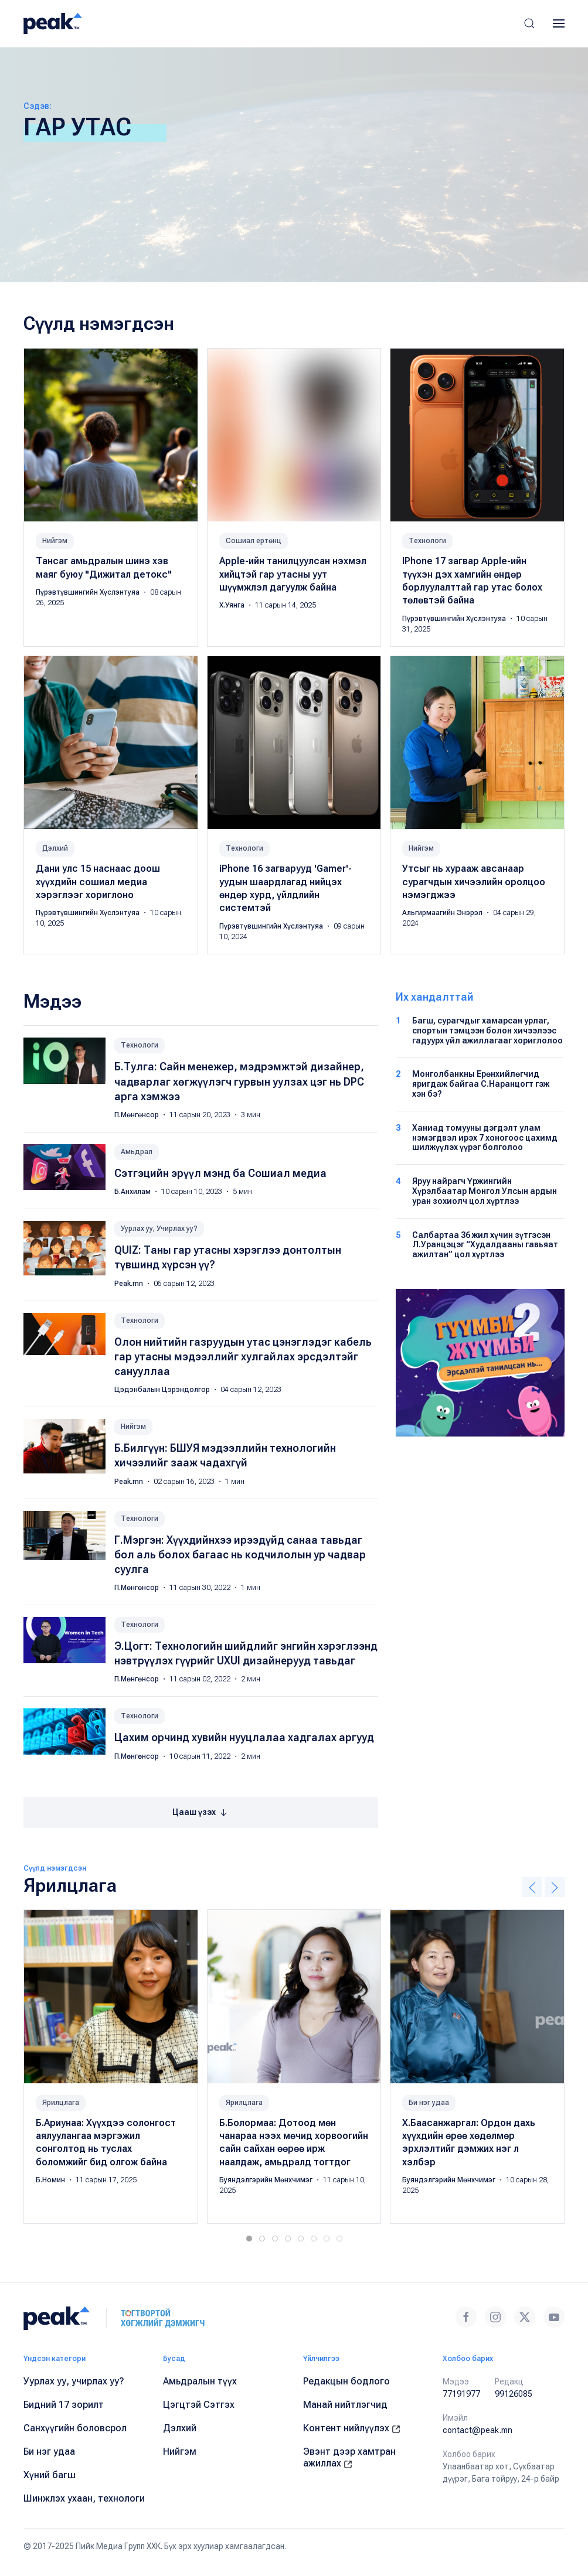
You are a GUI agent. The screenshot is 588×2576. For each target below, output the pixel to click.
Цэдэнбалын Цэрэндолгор (163, 1390)
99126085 (513, 2393)
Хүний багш (49, 2475)
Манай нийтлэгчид (345, 2404)
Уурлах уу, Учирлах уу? (159, 1228)
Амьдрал (136, 1152)
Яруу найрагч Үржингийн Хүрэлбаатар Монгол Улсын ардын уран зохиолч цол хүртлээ (484, 1191)
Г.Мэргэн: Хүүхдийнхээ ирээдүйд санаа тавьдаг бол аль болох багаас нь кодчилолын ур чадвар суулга (240, 1554)
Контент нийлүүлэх (351, 2428)
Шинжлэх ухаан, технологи (84, 2498)
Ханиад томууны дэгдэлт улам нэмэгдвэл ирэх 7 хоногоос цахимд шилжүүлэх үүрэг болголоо (485, 1137)
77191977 (461, 2393)
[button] (529, 23)
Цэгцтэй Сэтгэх (198, 2404)
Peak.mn (129, 1284)
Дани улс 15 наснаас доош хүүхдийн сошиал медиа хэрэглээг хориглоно (98, 881)
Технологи (427, 541)
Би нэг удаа (429, 2103)
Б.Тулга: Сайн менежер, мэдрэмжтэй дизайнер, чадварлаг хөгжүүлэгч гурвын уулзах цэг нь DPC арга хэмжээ (239, 1081)
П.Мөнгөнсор (137, 1115)
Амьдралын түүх (200, 2381)
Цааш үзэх (200, 1812)
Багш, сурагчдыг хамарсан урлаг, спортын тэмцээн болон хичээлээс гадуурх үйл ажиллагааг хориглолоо (487, 1030)
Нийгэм (54, 541)
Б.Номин (51, 2180)
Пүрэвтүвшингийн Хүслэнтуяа (88, 592)
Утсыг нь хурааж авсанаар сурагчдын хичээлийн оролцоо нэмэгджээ (473, 881)
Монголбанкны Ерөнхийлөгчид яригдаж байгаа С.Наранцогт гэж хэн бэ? (480, 1083)
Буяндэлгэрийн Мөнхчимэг (266, 2180)
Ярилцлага (60, 2103)
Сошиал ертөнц (253, 541)
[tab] (249, 2238)
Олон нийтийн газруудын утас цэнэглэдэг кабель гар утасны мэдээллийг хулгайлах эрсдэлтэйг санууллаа (243, 1356)
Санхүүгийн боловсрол (75, 2428)
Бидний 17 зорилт (63, 2404)
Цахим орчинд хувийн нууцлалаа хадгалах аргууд (244, 1737)
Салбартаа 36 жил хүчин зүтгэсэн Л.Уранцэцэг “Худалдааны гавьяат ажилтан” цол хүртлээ (485, 1245)
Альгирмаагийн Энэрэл (443, 913)
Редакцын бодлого (346, 2381)
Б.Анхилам (133, 1192)
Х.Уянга (232, 605)
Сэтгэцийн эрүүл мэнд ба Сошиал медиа (220, 1173)
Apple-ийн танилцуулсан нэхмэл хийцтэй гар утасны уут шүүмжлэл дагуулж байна (292, 574)
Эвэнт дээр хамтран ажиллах (349, 2457)
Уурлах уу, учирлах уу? (73, 2381)
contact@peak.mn (477, 2430)
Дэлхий (55, 848)
